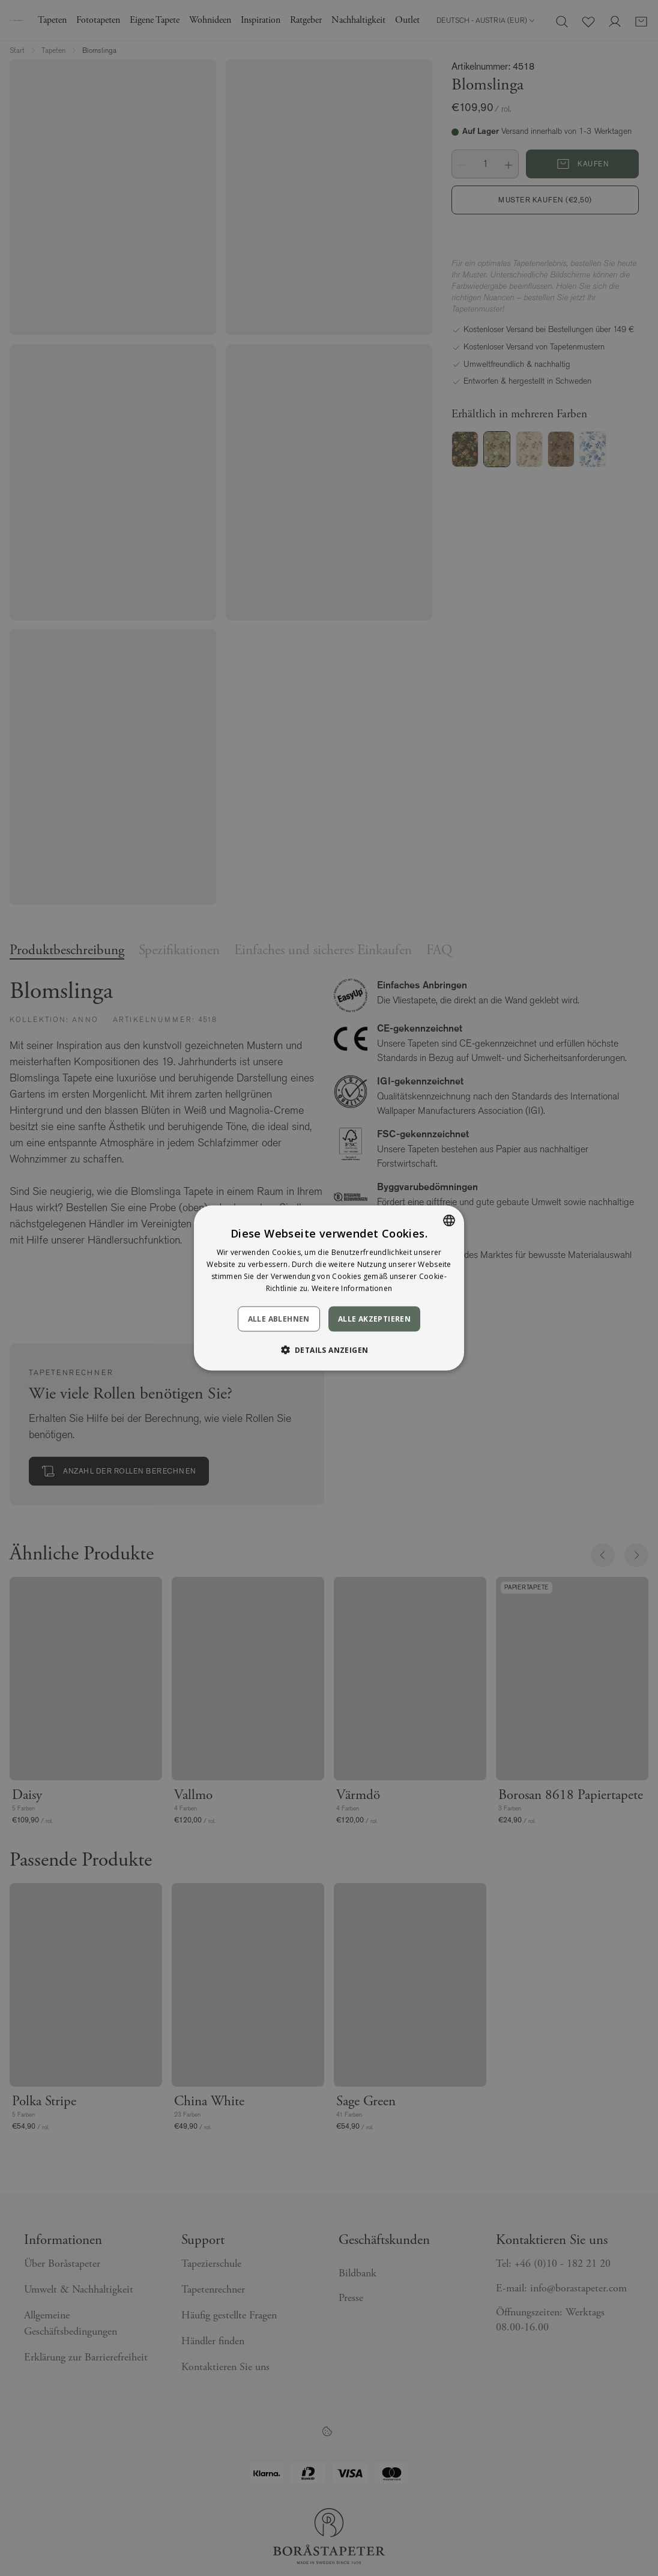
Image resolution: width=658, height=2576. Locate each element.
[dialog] (329, 1288)
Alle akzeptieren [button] (374, 1318)
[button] (329, 1349)
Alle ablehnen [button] (279, 1318)
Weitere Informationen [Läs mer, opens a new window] (352, 1288)
